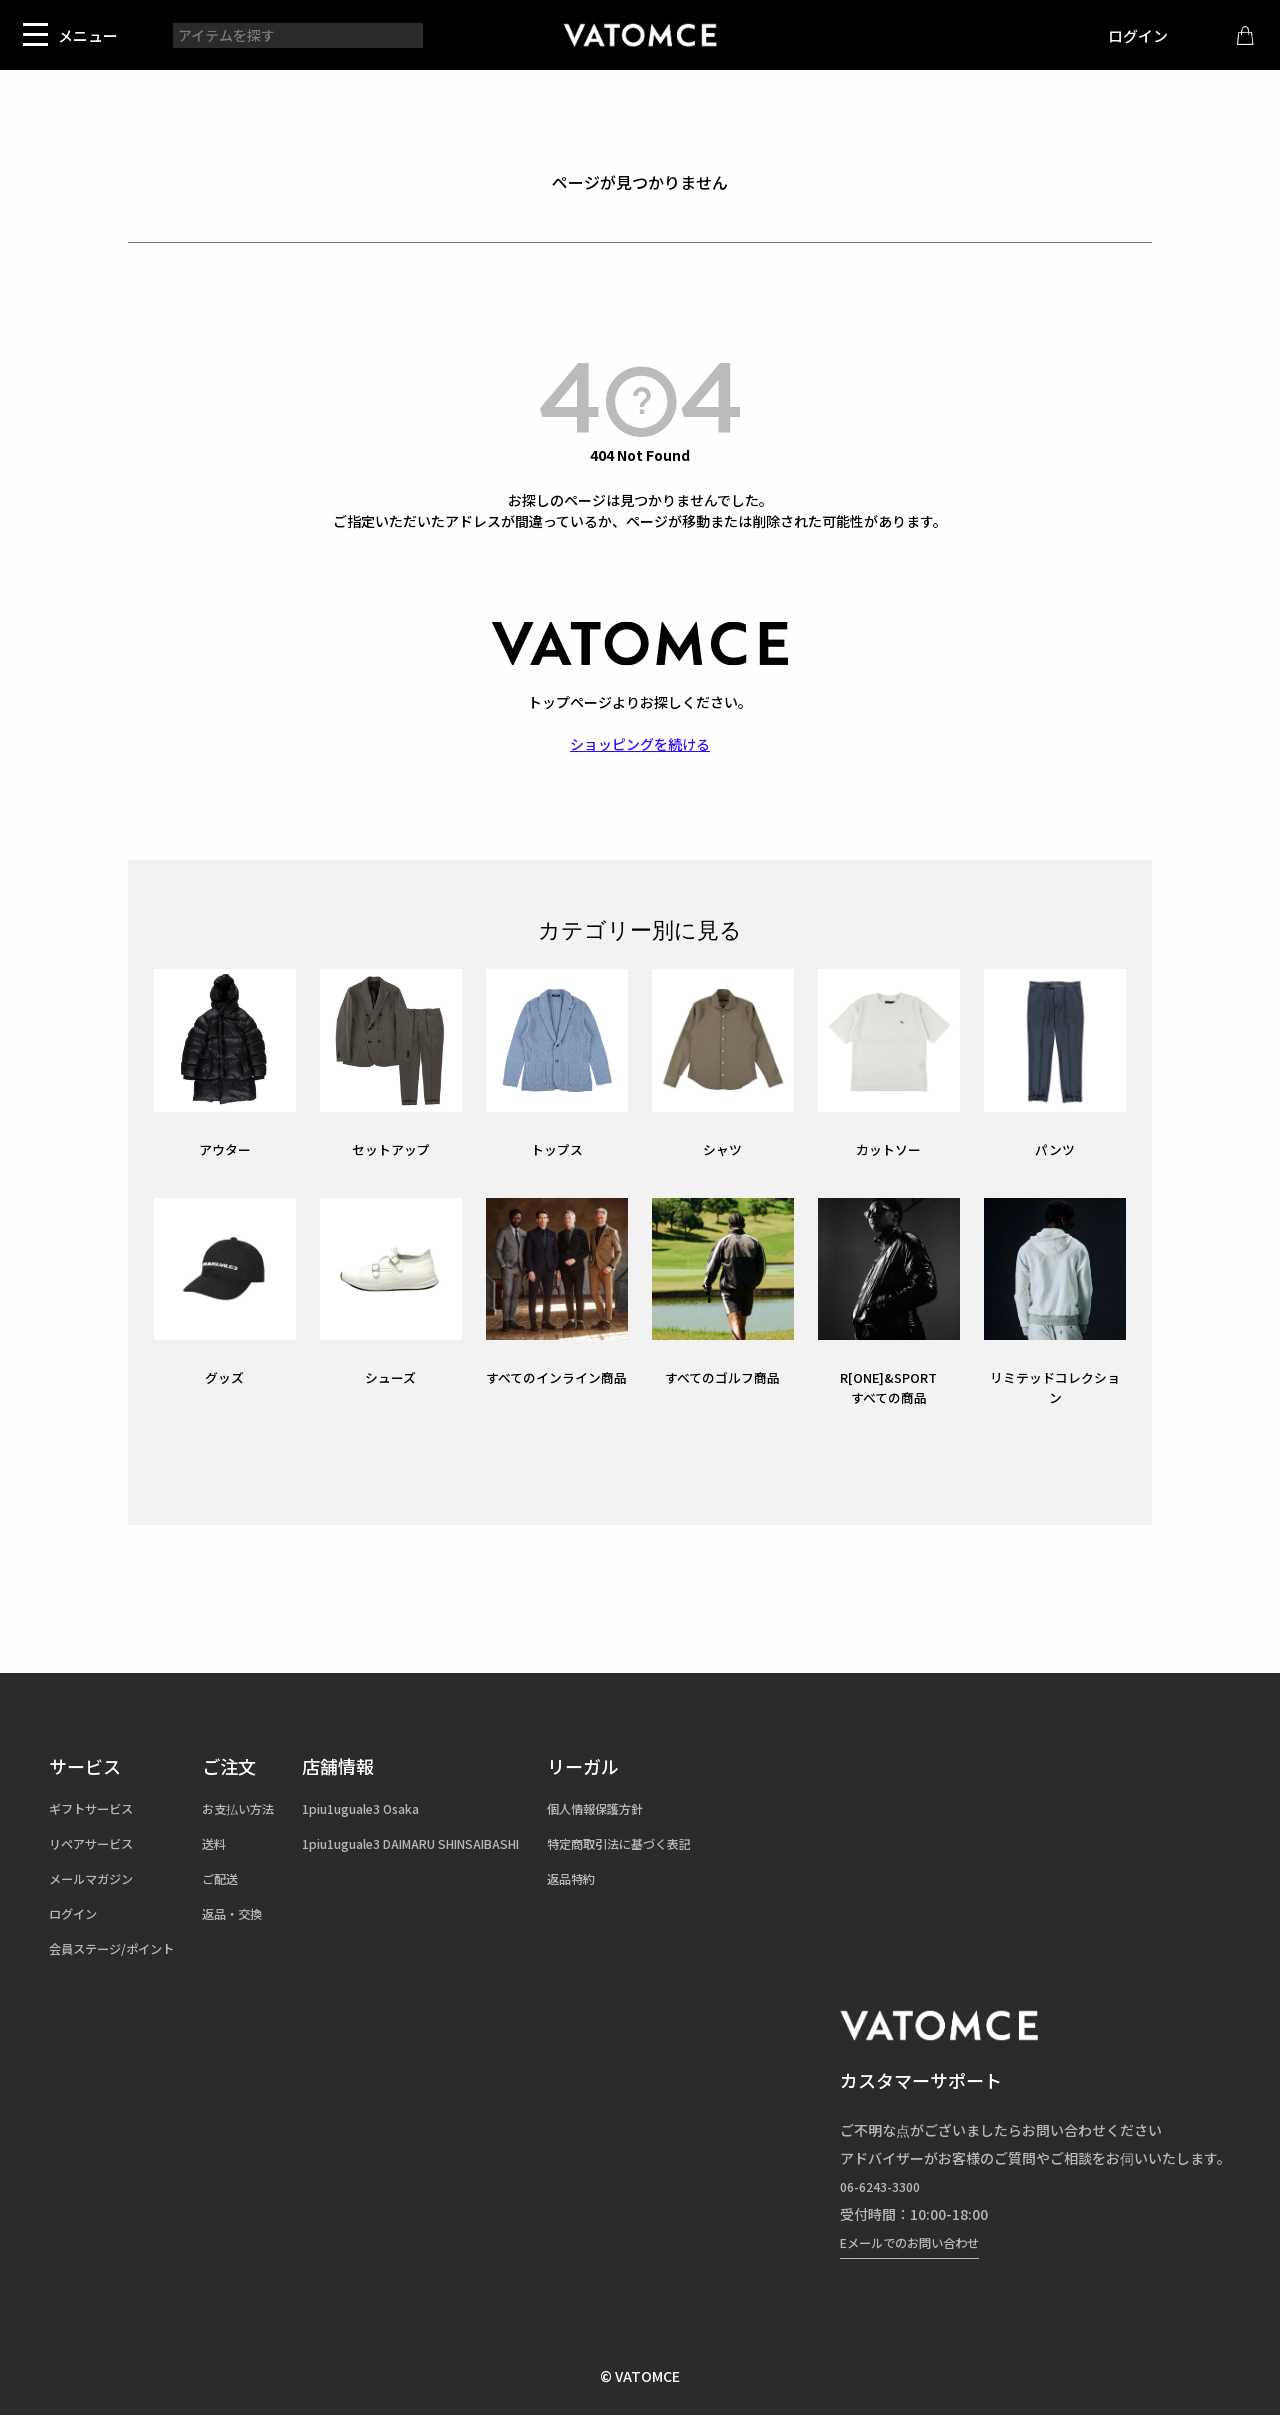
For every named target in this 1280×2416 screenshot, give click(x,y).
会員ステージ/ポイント (121, 1948)
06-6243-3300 (886, 2186)
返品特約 (646, 1878)
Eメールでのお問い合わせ (921, 2242)
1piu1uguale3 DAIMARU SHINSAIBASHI (462, 1843)
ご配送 (243, 1878)
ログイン (1123, 35)
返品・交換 (257, 1913)
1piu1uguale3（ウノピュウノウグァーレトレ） (640, 35)
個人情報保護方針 (674, 1808)
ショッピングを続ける (640, 744)
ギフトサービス (98, 1808)
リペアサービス (98, 1843)
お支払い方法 (264, 1808)
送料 (236, 1843)
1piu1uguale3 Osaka (403, 1808)
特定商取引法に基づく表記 (702, 1843)
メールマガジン (98, 1878)
